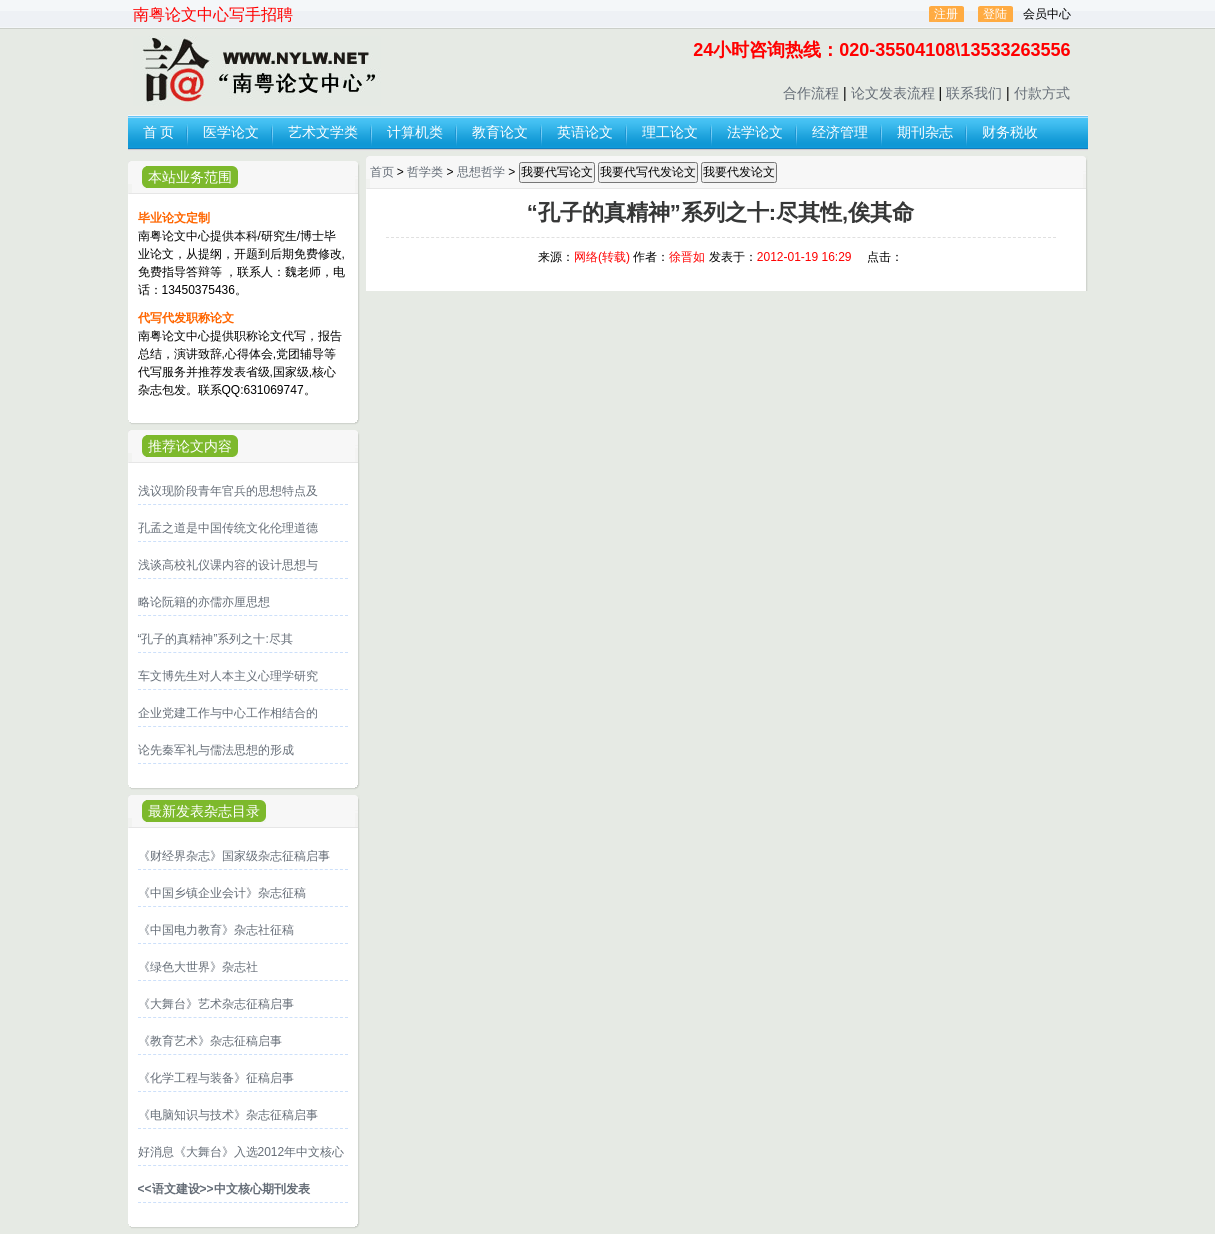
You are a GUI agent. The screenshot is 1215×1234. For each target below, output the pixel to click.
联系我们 (974, 93)
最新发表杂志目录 (204, 811)
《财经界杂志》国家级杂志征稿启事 (234, 856)
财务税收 (1010, 132)
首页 (382, 172)
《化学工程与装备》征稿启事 (216, 1078)
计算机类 (415, 132)
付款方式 (1042, 93)
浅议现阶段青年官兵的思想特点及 (228, 491)
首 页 (159, 132)
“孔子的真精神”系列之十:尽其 (215, 639)
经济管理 (840, 132)
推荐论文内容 (190, 446)
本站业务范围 (190, 177)
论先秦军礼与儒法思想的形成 (216, 750)
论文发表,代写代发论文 (257, 71)
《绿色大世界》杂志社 (198, 967)
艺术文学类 (323, 132)
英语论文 (585, 132)
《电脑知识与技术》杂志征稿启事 (228, 1115)
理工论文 (670, 132)
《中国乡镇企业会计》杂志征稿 (222, 893)
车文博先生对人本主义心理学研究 (228, 676)
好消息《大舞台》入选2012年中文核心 (241, 1152)
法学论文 (755, 132)
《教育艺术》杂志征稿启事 (210, 1041)
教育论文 (500, 132)
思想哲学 (481, 172)
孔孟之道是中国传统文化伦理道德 (228, 528)
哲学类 (425, 172)
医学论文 (231, 132)
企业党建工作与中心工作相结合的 (228, 713)
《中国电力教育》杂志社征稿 (216, 930)
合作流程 (811, 93)
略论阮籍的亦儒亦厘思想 (204, 602)
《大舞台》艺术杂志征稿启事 (216, 1004)
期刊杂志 (925, 132)
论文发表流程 (893, 93)
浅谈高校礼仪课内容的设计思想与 (228, 565)
